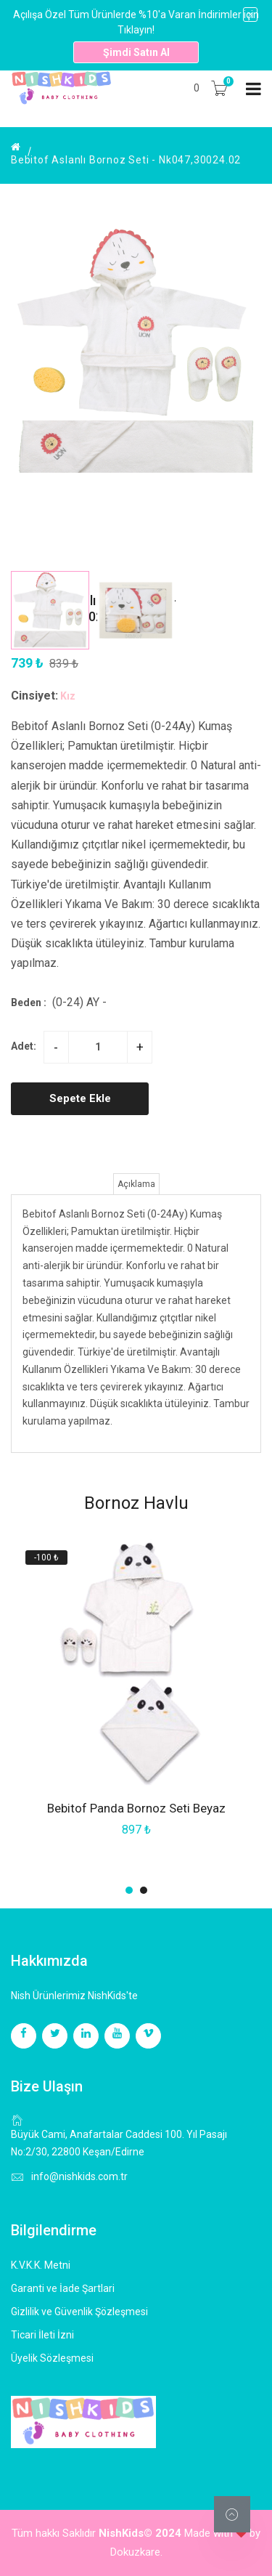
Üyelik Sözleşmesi (52, 2358)
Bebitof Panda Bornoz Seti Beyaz (136, 1808)
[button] (244, 740)
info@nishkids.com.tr (79, 2176)
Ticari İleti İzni (42, 2335)
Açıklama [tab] (136, 1184)
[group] (136, 395)
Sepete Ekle (80, 1098)
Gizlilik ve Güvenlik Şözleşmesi (79, 2311)
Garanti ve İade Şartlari (63, 2288)
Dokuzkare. (136, 2552)
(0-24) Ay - (79, 1002)
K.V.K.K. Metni (40, 2265)
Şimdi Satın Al (136, 52)
